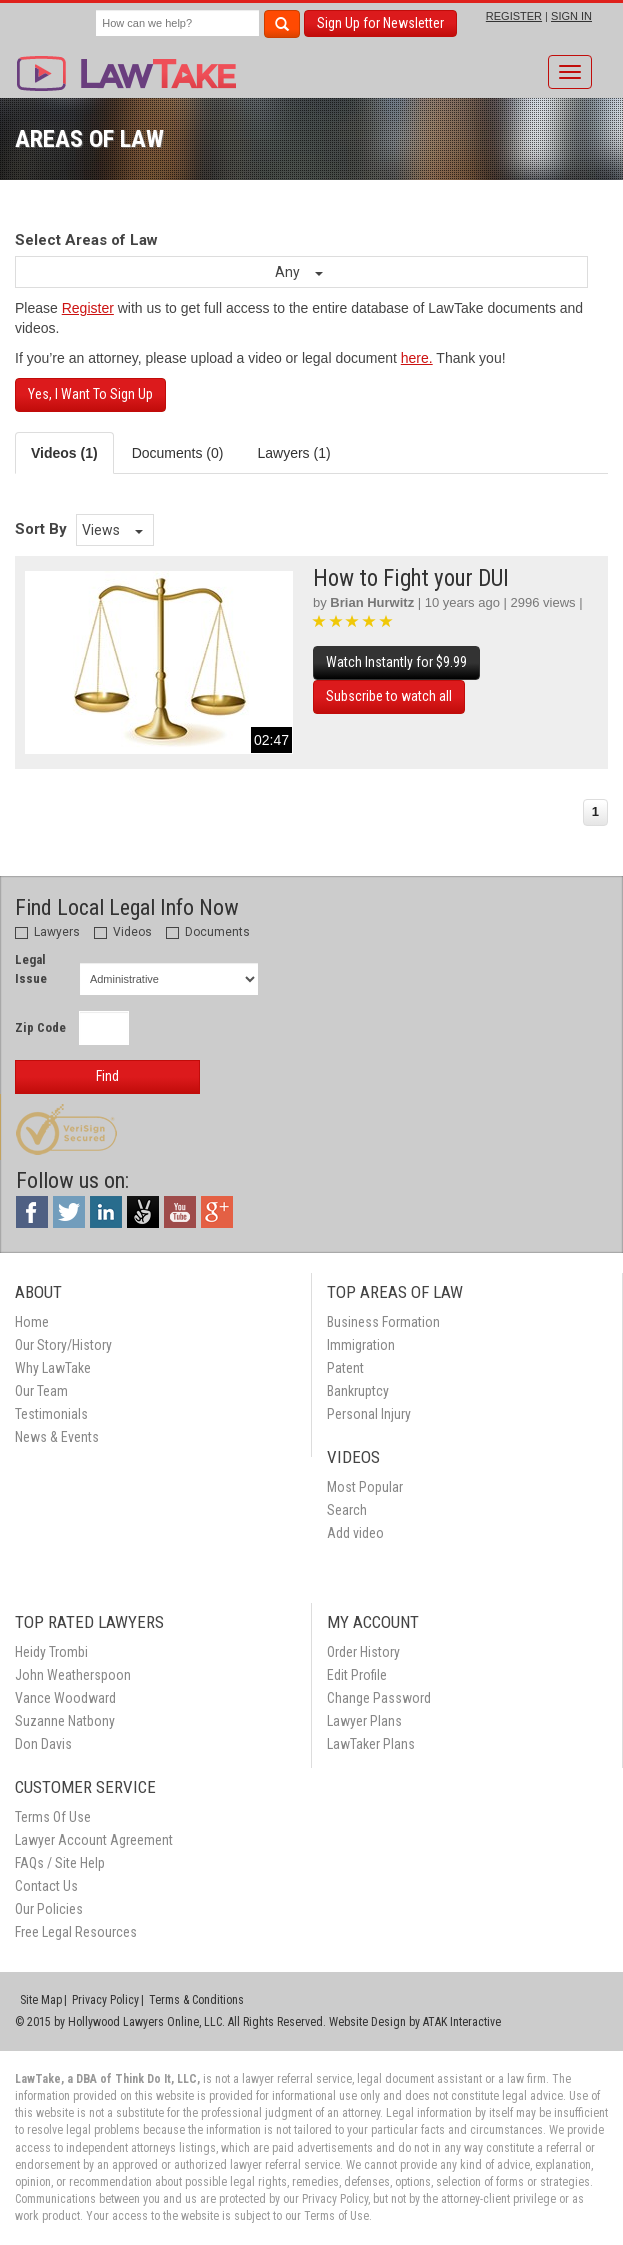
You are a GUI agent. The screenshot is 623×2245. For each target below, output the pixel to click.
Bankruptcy (358, 1391)
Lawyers (47, 932)
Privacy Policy (105, 2000)
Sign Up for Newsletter (380, 23)
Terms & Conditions (196, 2000)
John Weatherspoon (73, 1675)
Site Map (41, 2000)
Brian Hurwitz (372, 602)
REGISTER (514, 16)
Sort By (41, 529)
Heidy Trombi (51, 1652)
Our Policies (49, 1909)
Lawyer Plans (364, 1721)
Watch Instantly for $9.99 (396, 662)
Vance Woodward (65, 1698)
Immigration (361, 1345)
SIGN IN (571, 16)
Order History (363, 1652)
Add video (355, 1533)
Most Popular (365, 1487)
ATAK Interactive (462, 2022)
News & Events (57, 1437)
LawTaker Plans (371, 1744)
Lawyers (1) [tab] (293, 453)
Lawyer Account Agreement (94, 1840)
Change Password (379, 1698)
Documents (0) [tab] (178, 453)
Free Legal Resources (76, 1932)
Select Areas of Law (86, 240)
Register (88, 308)
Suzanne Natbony (65, 1721)
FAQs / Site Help (60, 1863)
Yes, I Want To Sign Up (90, 394)
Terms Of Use (53, 1817)
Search (347, 1510)
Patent (345, 1368)
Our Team (41, 1391)
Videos (123, 932)
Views (112, 530)
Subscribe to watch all (389, 696)
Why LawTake (53, 1368)
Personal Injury (369, 1414)
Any (299, 272)
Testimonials (51, 1414)
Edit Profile (357, 1675)
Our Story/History (63, 1345)
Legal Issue (31, 969)
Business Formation (383, 1322)
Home (32, 1322)
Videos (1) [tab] (64, 453)
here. (417, 358)
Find (107, 1076)
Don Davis (43, 1744)
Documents (208, 932)
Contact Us (46, 1886)
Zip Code (40, 1027)
